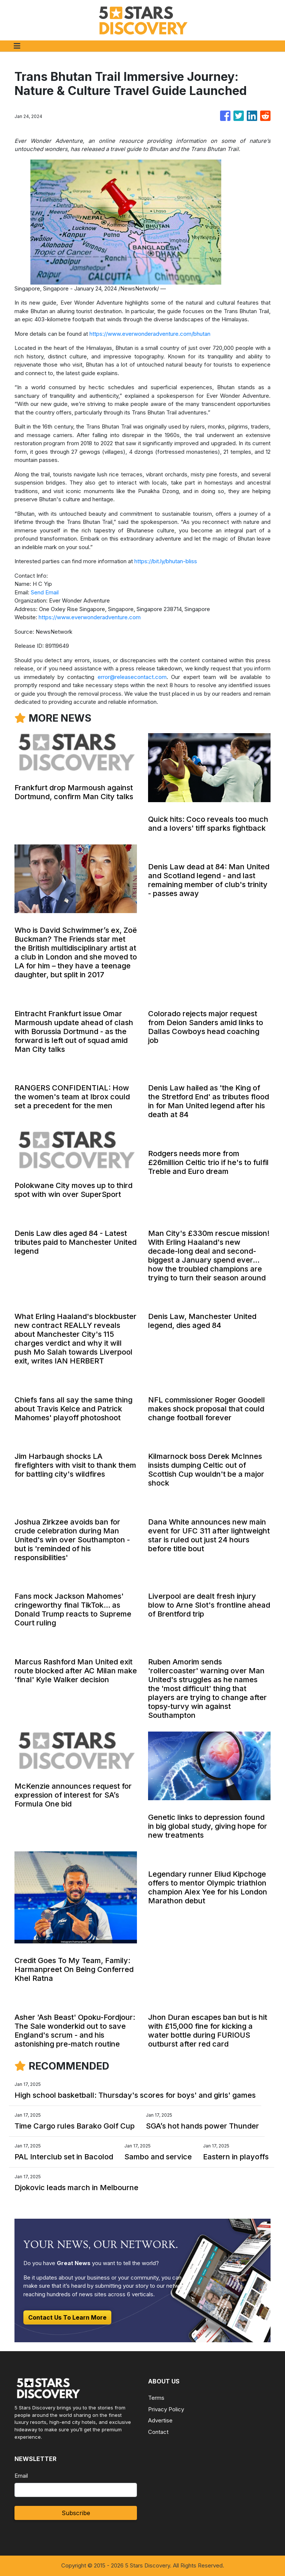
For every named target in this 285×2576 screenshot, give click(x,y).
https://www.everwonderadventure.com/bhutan (149, 333)
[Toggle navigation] (17, 46)
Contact (158, 2431)
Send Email (45, 592)
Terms (156, 2397)
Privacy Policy (166, 2409)
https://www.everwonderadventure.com (90, 617)
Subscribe (76, 2513)
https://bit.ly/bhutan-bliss (165, 561)
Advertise (160, 2420)
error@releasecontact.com (132, 676)
